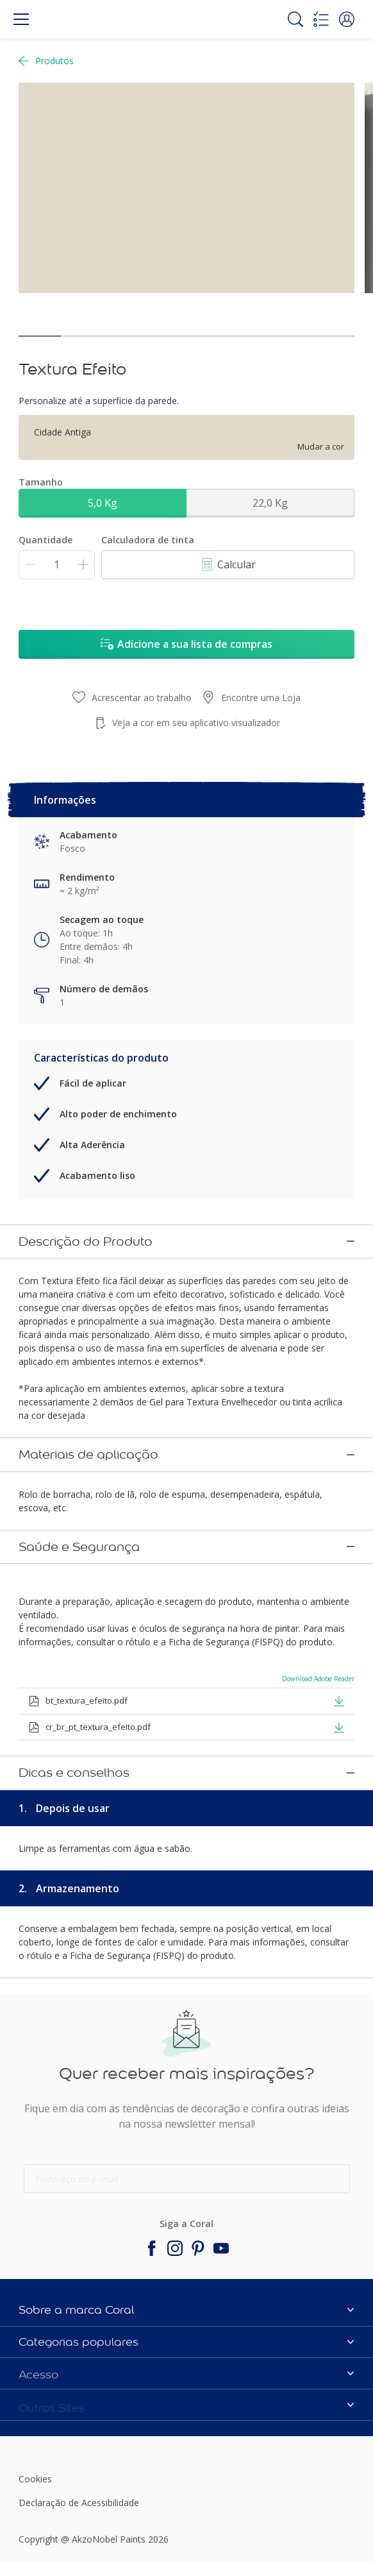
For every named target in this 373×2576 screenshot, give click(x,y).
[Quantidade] (57, 564)
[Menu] (21, 19)
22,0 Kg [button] (270, 503)
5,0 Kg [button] (102, 503)
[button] (346, 19)
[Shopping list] (321, 19)
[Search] (295, 19)
